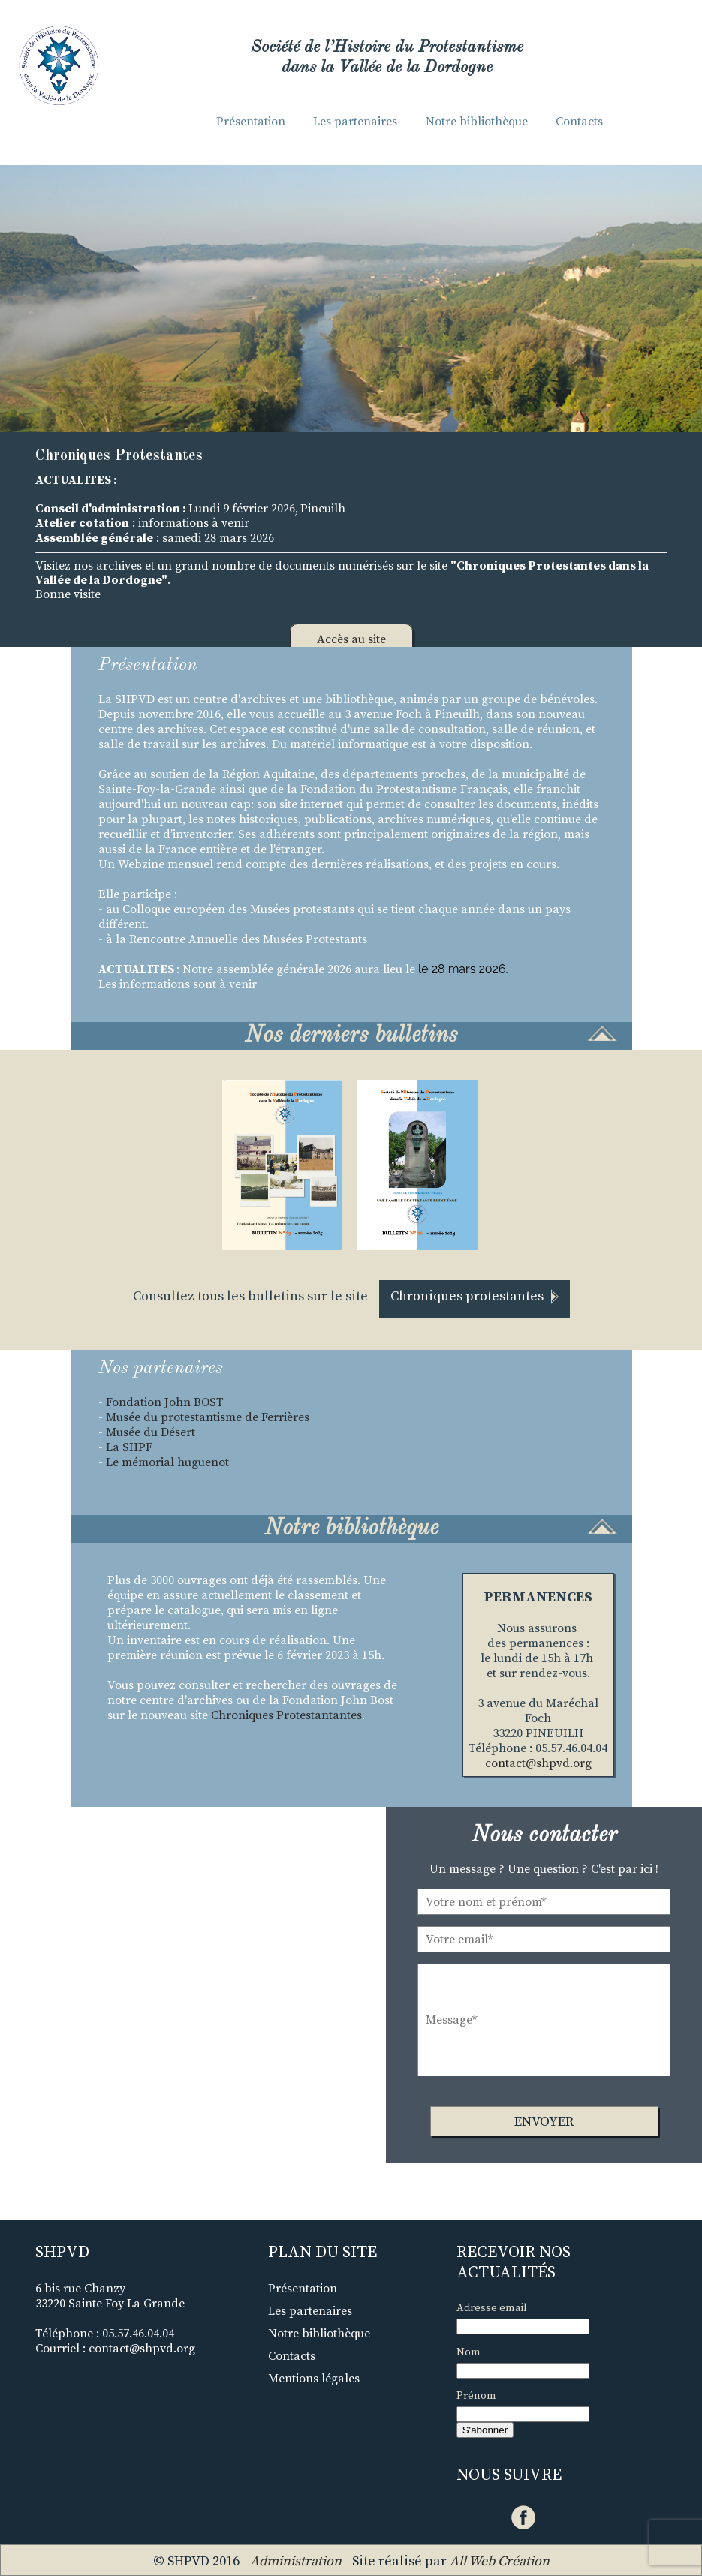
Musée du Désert (150, 1432)
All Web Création (500, 2561)
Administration (296, 2561)
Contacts (579, 121)
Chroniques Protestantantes (286, 1715)
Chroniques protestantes (474, 1296)
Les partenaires (355, 121)
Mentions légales (314, 2378)
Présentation (250, 121)
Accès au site (351, 639)
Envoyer (544, 2121)
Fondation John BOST (166, 1402)
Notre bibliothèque (477, 121)
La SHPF (129, 1447)
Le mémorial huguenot (167, 1462)
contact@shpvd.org (538, 1763)
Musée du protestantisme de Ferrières (207, 1417)
